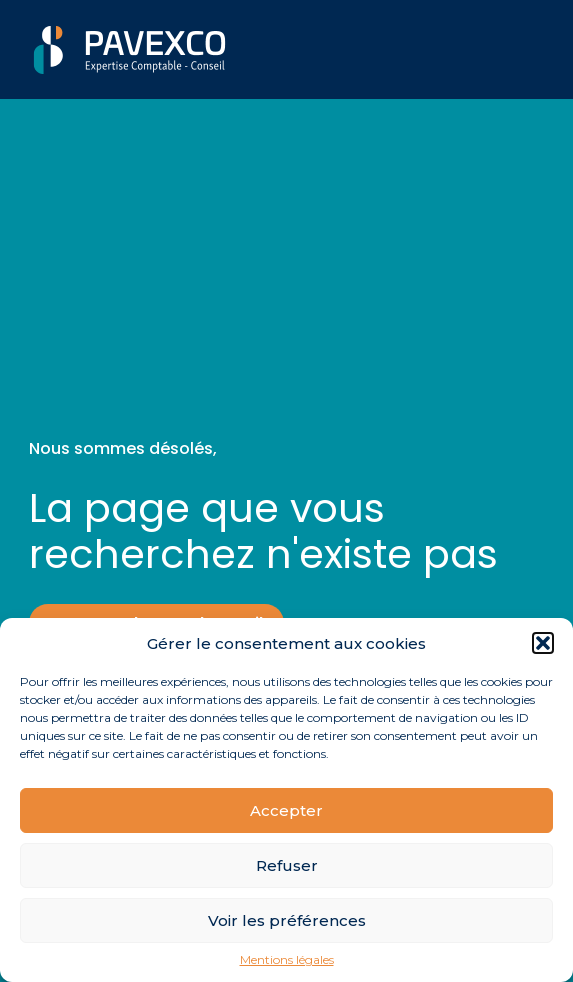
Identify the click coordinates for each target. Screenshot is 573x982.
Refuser (287, 865)
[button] (543, 643)
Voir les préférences (287, 920)
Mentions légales (287, 960)
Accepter (286, 810)
